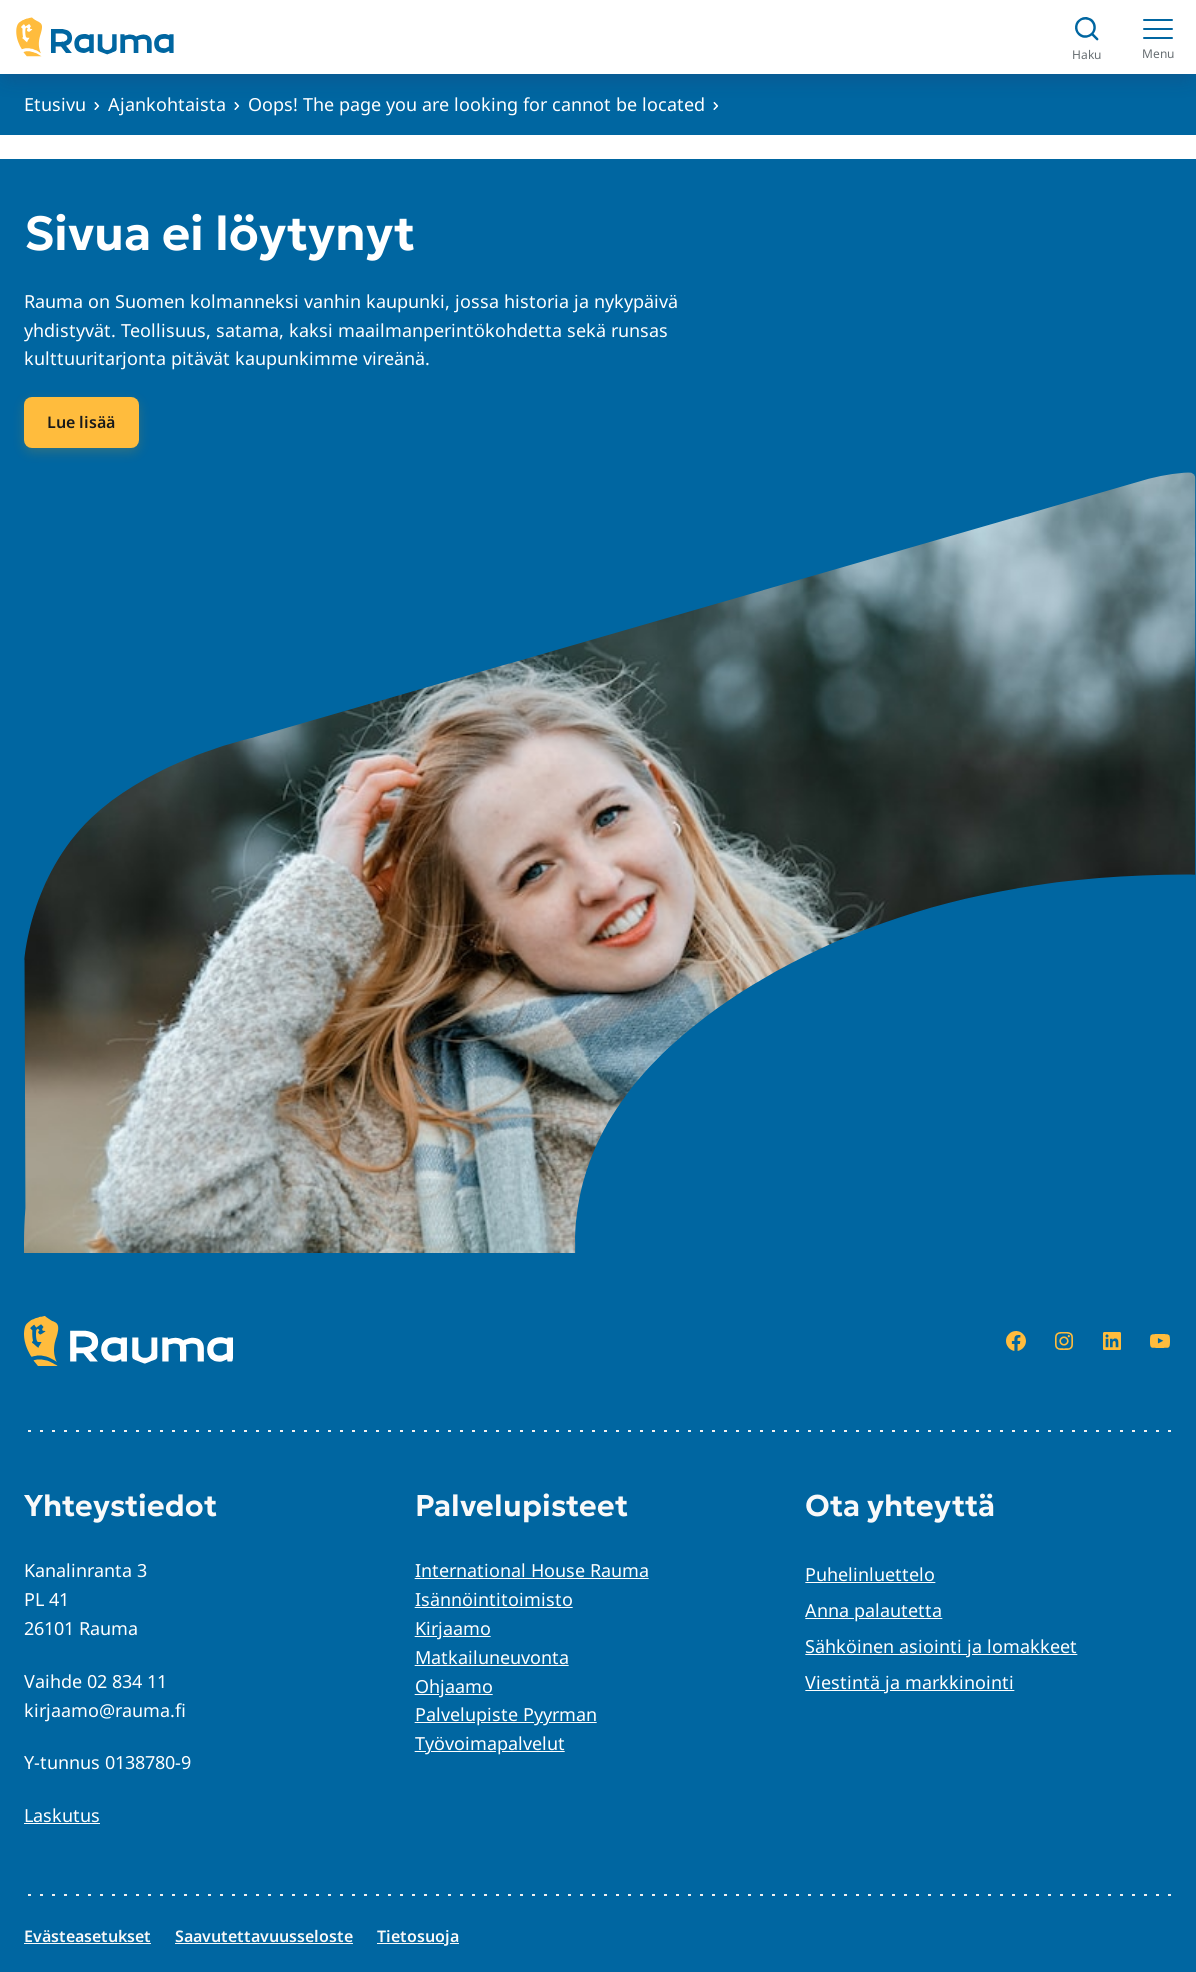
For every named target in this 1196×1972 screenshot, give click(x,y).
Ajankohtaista (167, 104)
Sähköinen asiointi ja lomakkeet (941, 1646)
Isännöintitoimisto (494, 1599)
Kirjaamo (453, 1628)
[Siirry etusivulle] (95, 37)
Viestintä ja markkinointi (909, 1682)
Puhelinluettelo (870, 1574)
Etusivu (55, 104)
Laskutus (62, 1815)
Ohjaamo (454, 1686)
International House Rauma (532, 1570)
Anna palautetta (873, 1610)
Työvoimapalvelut (490, 1743)
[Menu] (1157, 37)
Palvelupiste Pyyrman (506, 1714)
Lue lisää (81, 422)
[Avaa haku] (1086, 37)
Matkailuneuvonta (492, 1657)
